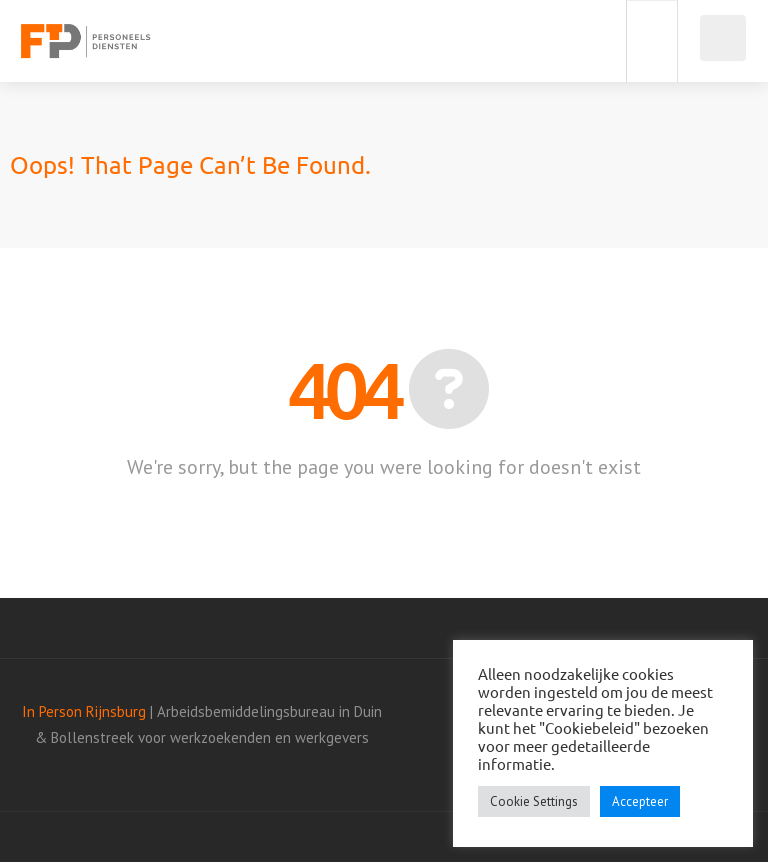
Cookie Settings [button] (534, 801)
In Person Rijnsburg (84, 711)
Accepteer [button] (640, 801)
